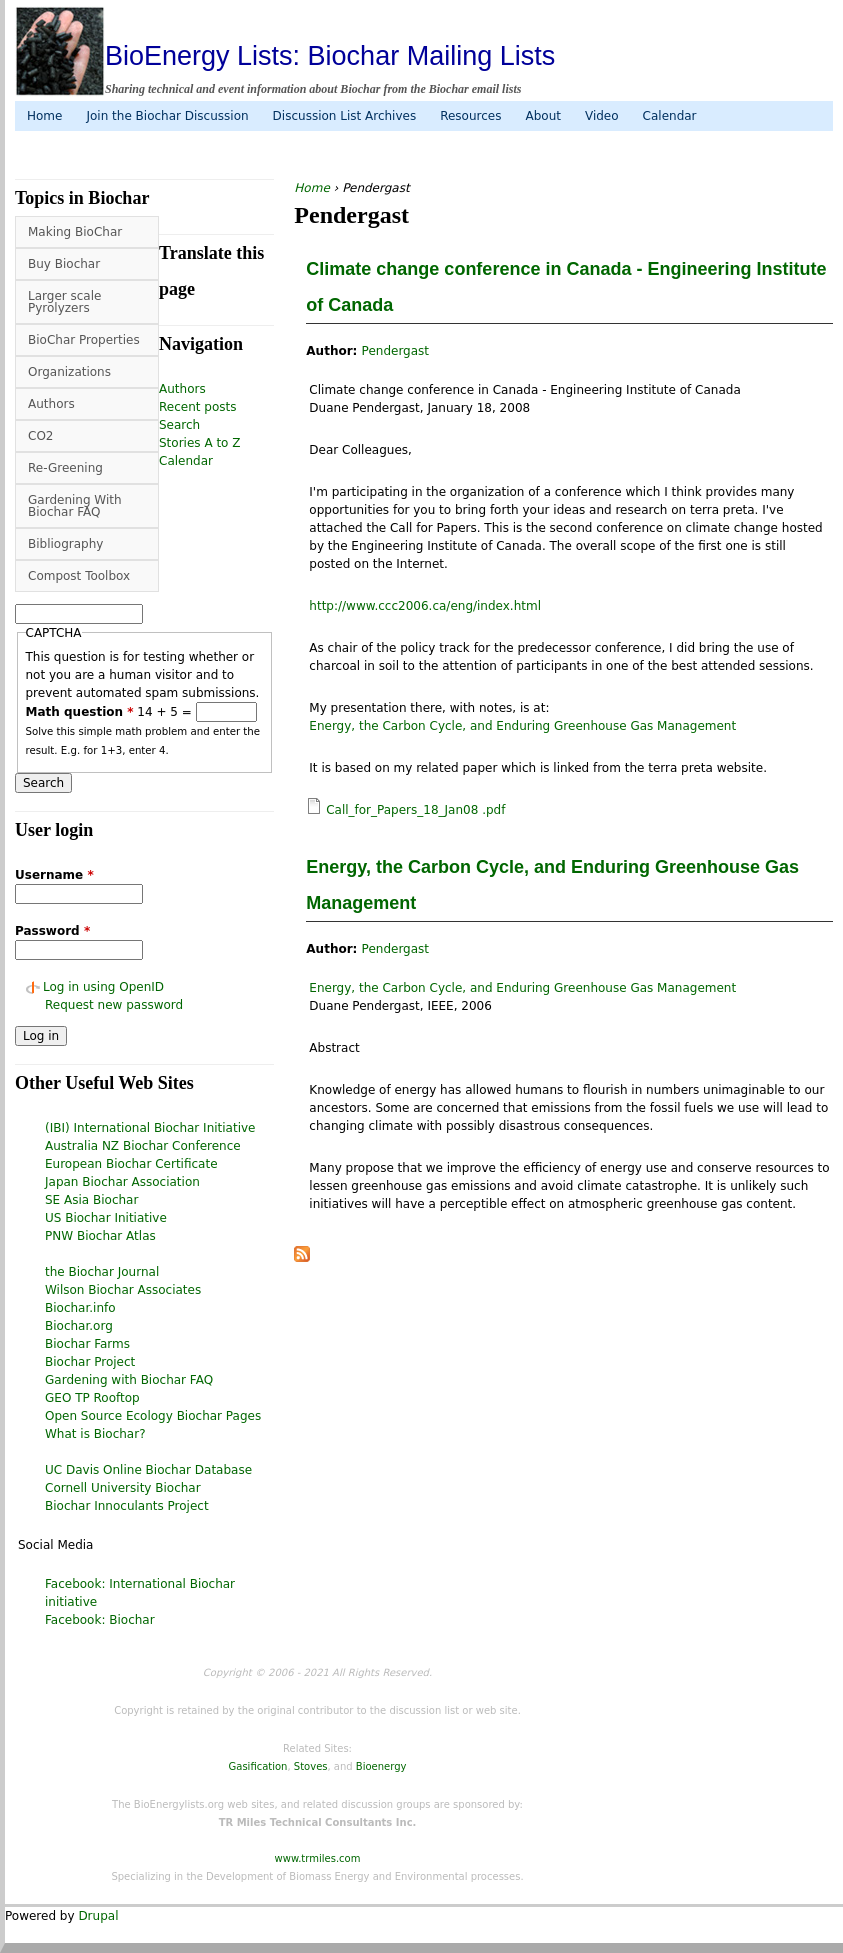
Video (602, 116)
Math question (80, 712)
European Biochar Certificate (131, 1164)
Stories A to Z (200, 443)
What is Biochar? (95, 1434)
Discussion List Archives (345, 116)
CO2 (40, 436)
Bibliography (65, 544)
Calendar (670, 116)
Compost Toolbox (79, 576)
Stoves (311, 1766)
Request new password (114, 1005)
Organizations (69, 372)
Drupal (98, 1916)
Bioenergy (381, 1766)
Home (44, 116)
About (542, 116)
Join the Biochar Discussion (167, 116)
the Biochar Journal (102, 1272)
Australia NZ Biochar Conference (143, 1146)
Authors (51, 404)
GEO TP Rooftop (92, 1398)
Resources (470, 116)
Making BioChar (75, 232)
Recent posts (197, 407)
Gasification (258, 1766)
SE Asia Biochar (91, 1200)
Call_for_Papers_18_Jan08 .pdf (415, 810)
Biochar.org (79, 1326)
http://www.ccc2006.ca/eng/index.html (425, 606)
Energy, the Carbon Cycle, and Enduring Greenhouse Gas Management (522, 726)
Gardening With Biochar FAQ (75, 506)
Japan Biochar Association (122, 1182)
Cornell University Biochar (123, 1488)
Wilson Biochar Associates (123, 1290)
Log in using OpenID (103, 987)
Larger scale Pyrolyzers (64, 302)
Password (52, 931)
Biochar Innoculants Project (127, 1506)
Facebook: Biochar (100, 1620)
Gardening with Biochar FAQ (129, 1380)
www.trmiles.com (318, 1858)
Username (54, 875)
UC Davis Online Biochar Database (148, 1470)
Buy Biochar (64, 264)
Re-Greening (65, 468)
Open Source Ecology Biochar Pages (153, 1416)
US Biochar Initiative (106, 1218)
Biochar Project (90, 1362)
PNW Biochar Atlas (100, 1236)
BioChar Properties (84, 340)
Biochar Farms (87, 1344)
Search (179, 425)
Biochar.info (80, 1308)
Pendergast (395, 351)
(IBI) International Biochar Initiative (150, 1128)
